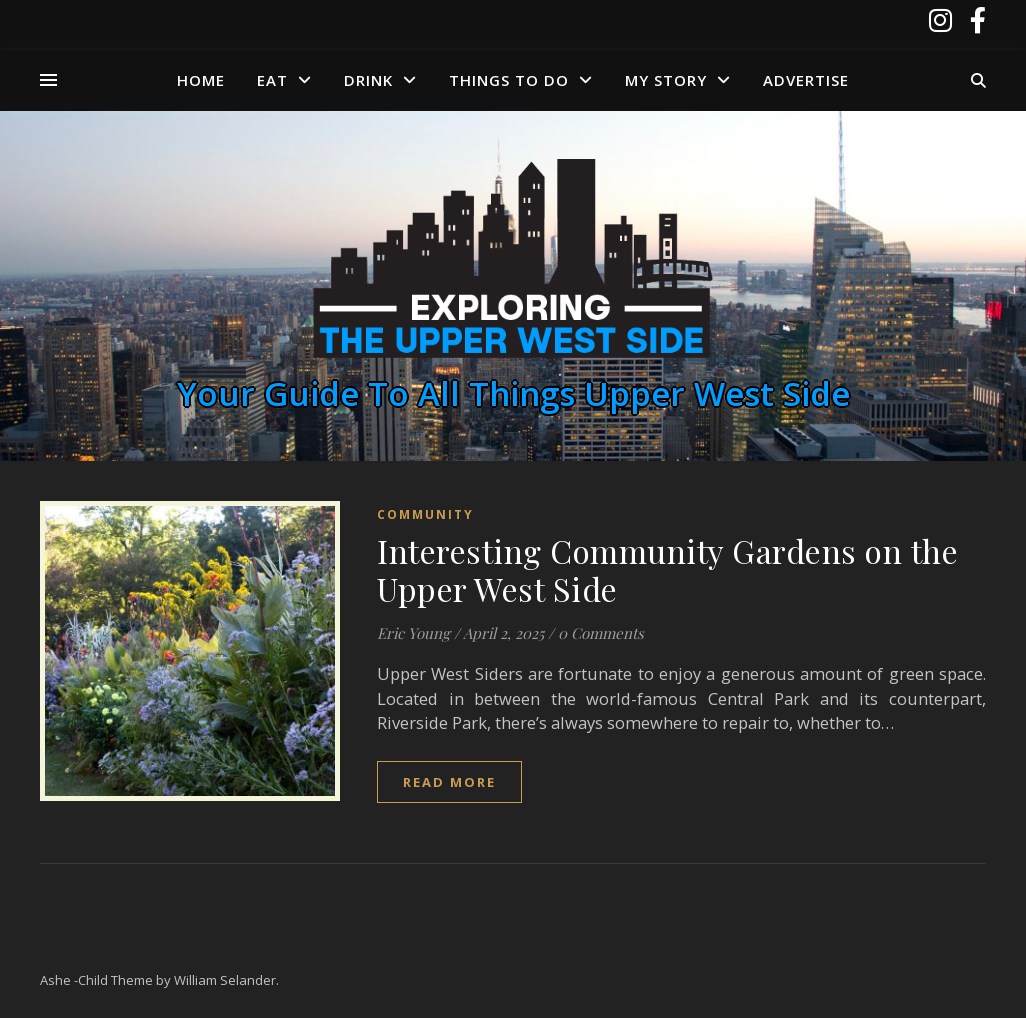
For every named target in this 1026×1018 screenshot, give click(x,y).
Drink (368, 80)
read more (449, 782)
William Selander (225, 980)
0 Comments (601, 633)
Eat (272, 80)
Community (425, 514)
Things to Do (509, 80)
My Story (666, 80)
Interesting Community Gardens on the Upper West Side (667, 569)
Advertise (806, 80)
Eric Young (413, 633)
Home (201, 80)
